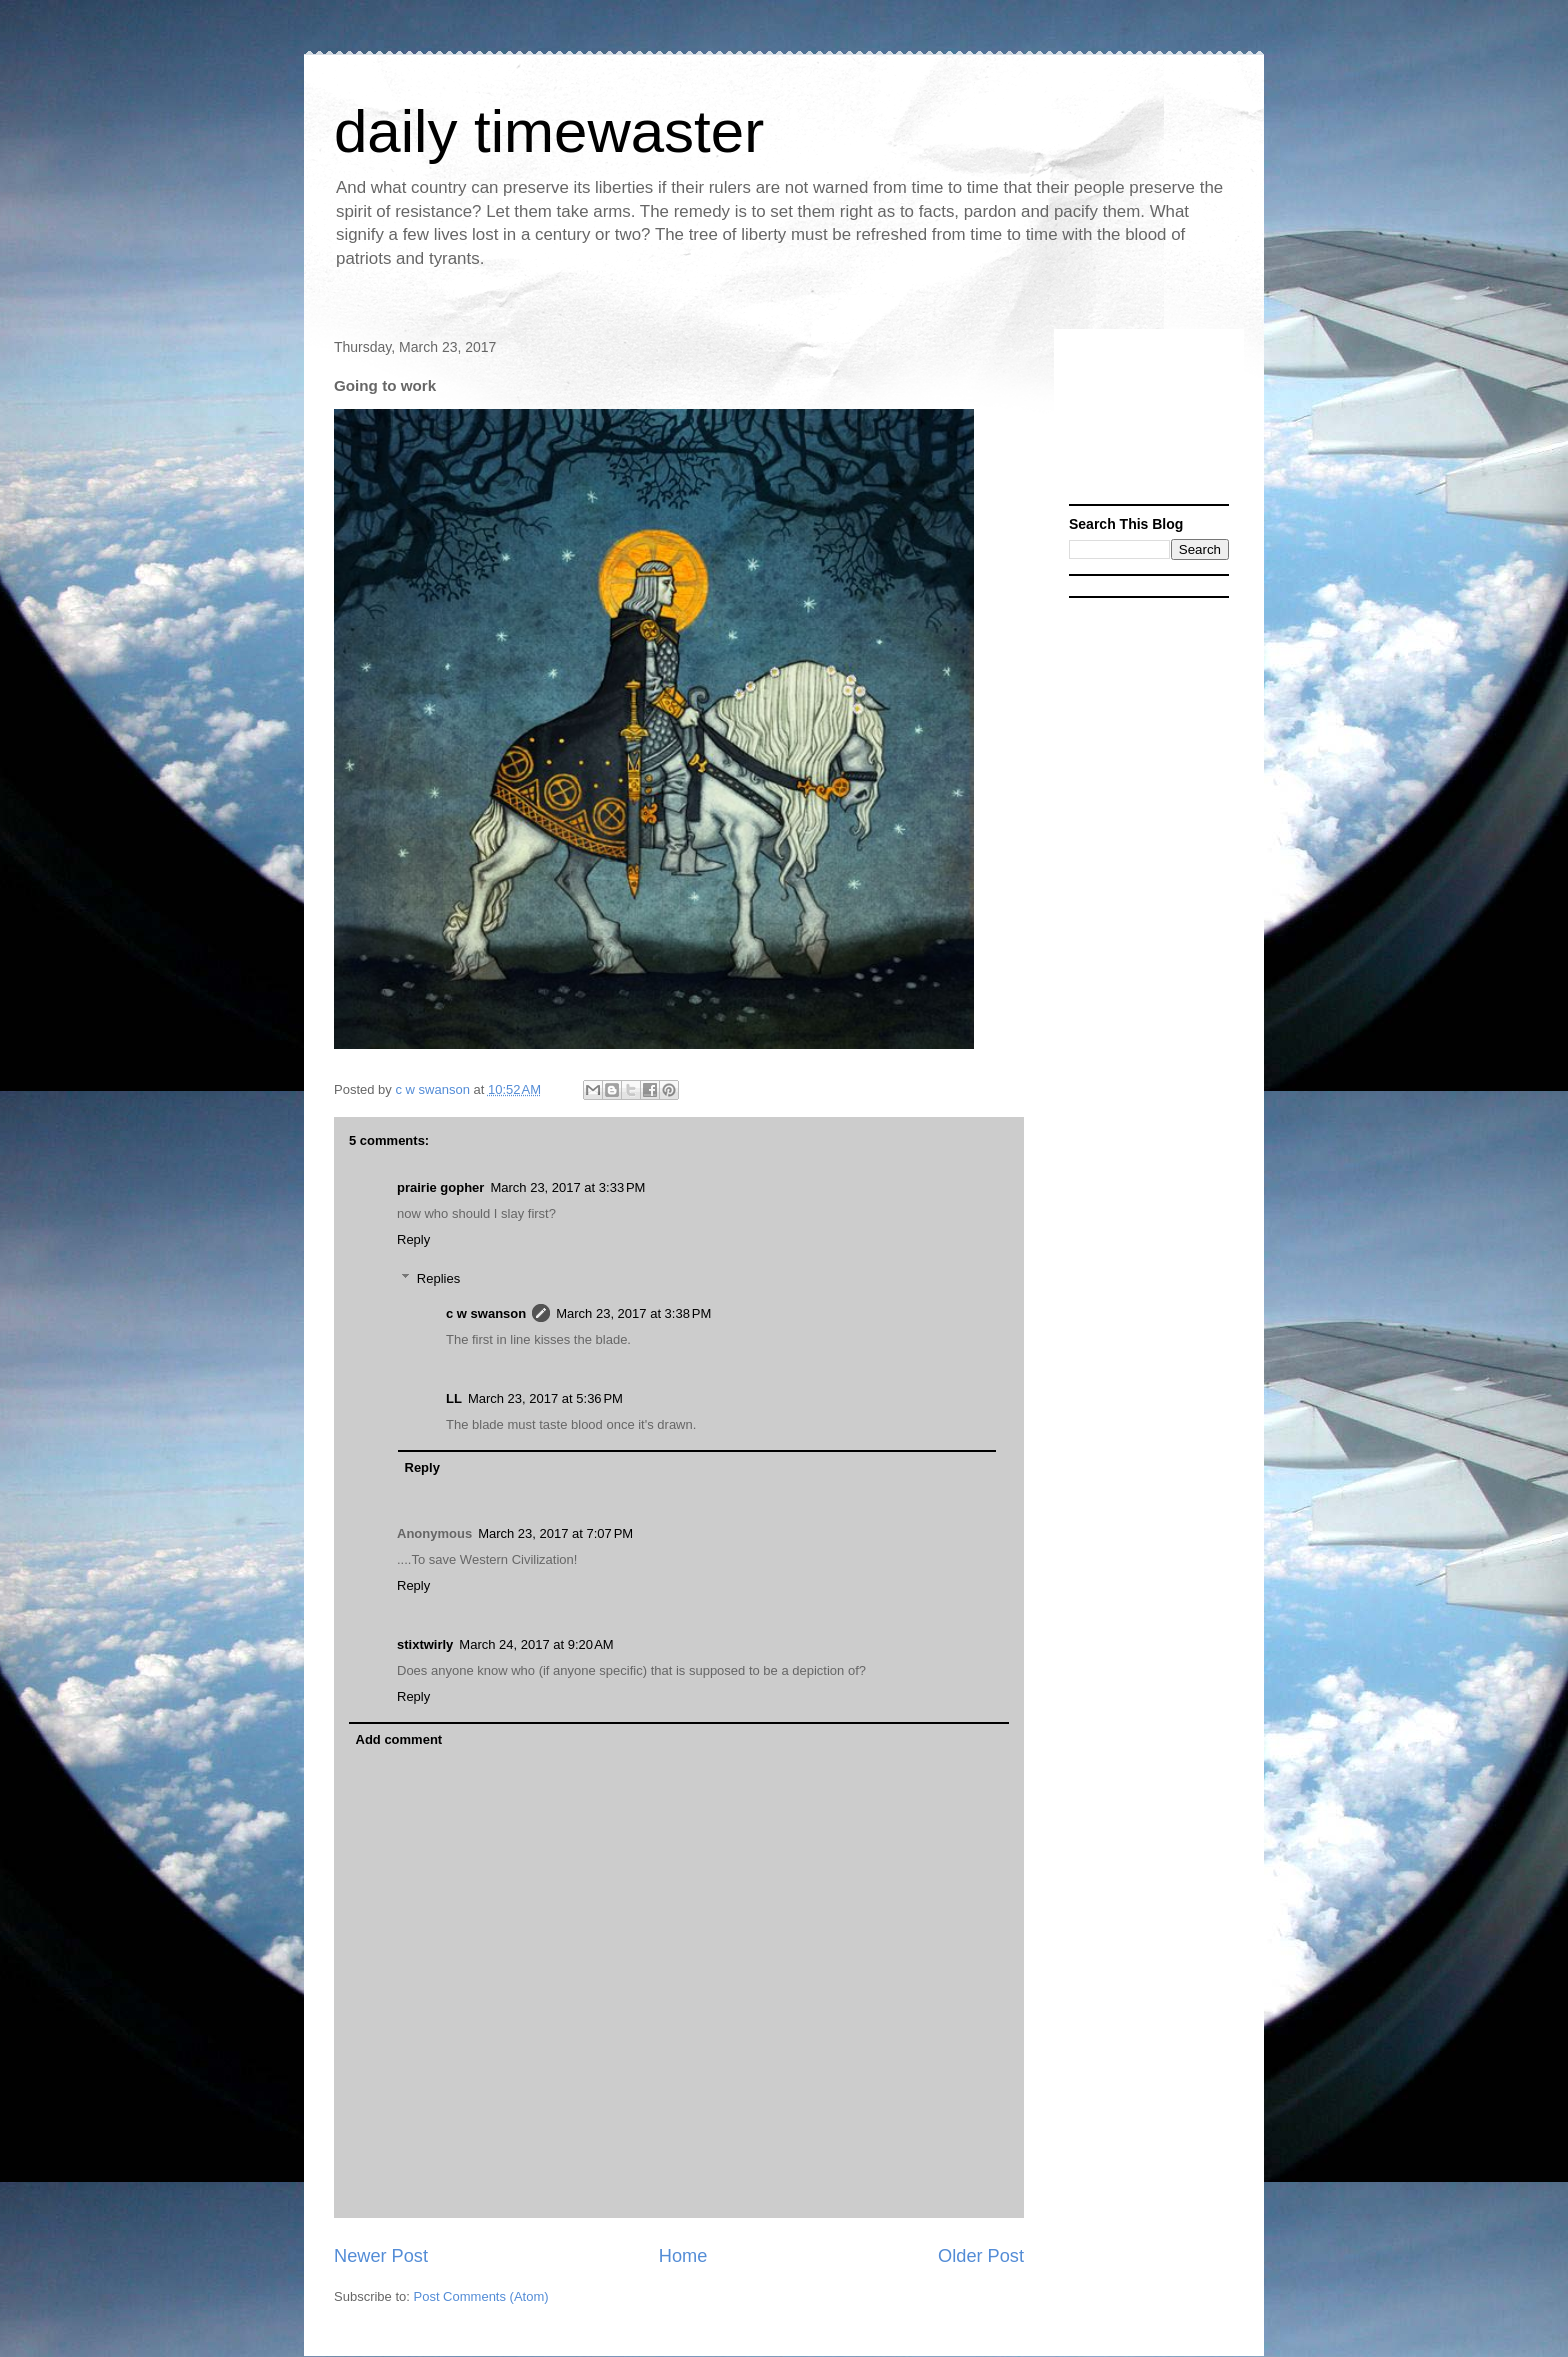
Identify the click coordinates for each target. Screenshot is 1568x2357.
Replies (438, 1278)
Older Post (981, 2256)
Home (683, 2256)
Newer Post (381, 2256)
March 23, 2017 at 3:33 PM (567, 1187)
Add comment (399, 1739)
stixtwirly (425, 1644)
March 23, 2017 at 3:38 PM (633, 1313)
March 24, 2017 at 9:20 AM (536, 1644)
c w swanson (486, 1313)
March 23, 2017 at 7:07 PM (555, 1533)
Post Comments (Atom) (481, 2296)
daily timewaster (549, 131)
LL (454, 1398)
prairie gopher (440, 1187)
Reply (413, 1239)
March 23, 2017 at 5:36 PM (545, 1398)
